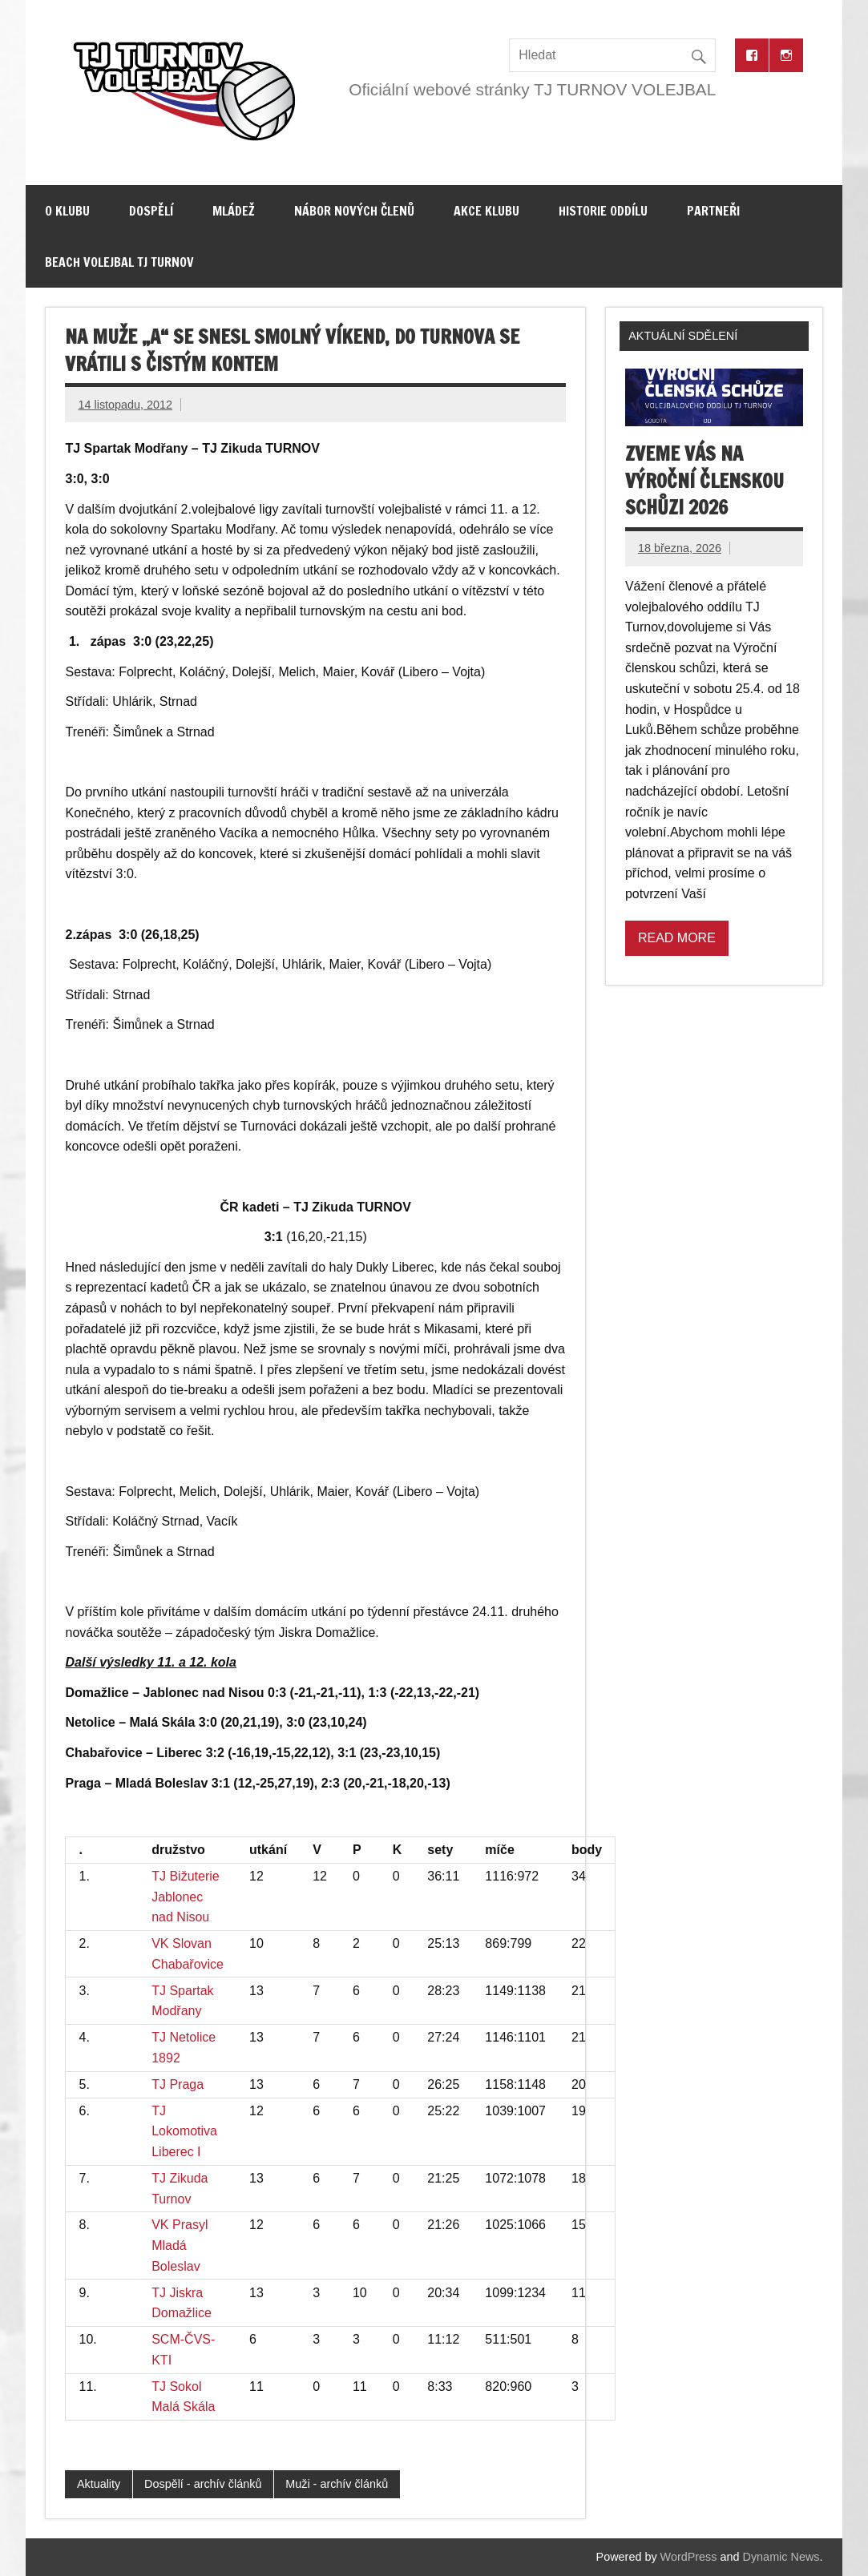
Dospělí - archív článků (202, 2483)
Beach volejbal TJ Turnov (119, 262)
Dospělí (151, 211)
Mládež (233, 211)
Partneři (713, 211)
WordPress (688, 2556)
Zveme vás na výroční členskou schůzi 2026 (704, 480)
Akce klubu (486, 211)
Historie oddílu (603, 211)
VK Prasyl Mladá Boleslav (179, 2245)
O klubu (67, 211)
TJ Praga (177, 2084)
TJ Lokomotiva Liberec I (184, 2131)
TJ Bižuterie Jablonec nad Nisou (185, 1896)
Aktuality (98, 2483)
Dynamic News (781, 2556)
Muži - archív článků (336, 2483)
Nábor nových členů (354, 211)
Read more (677, 938)
